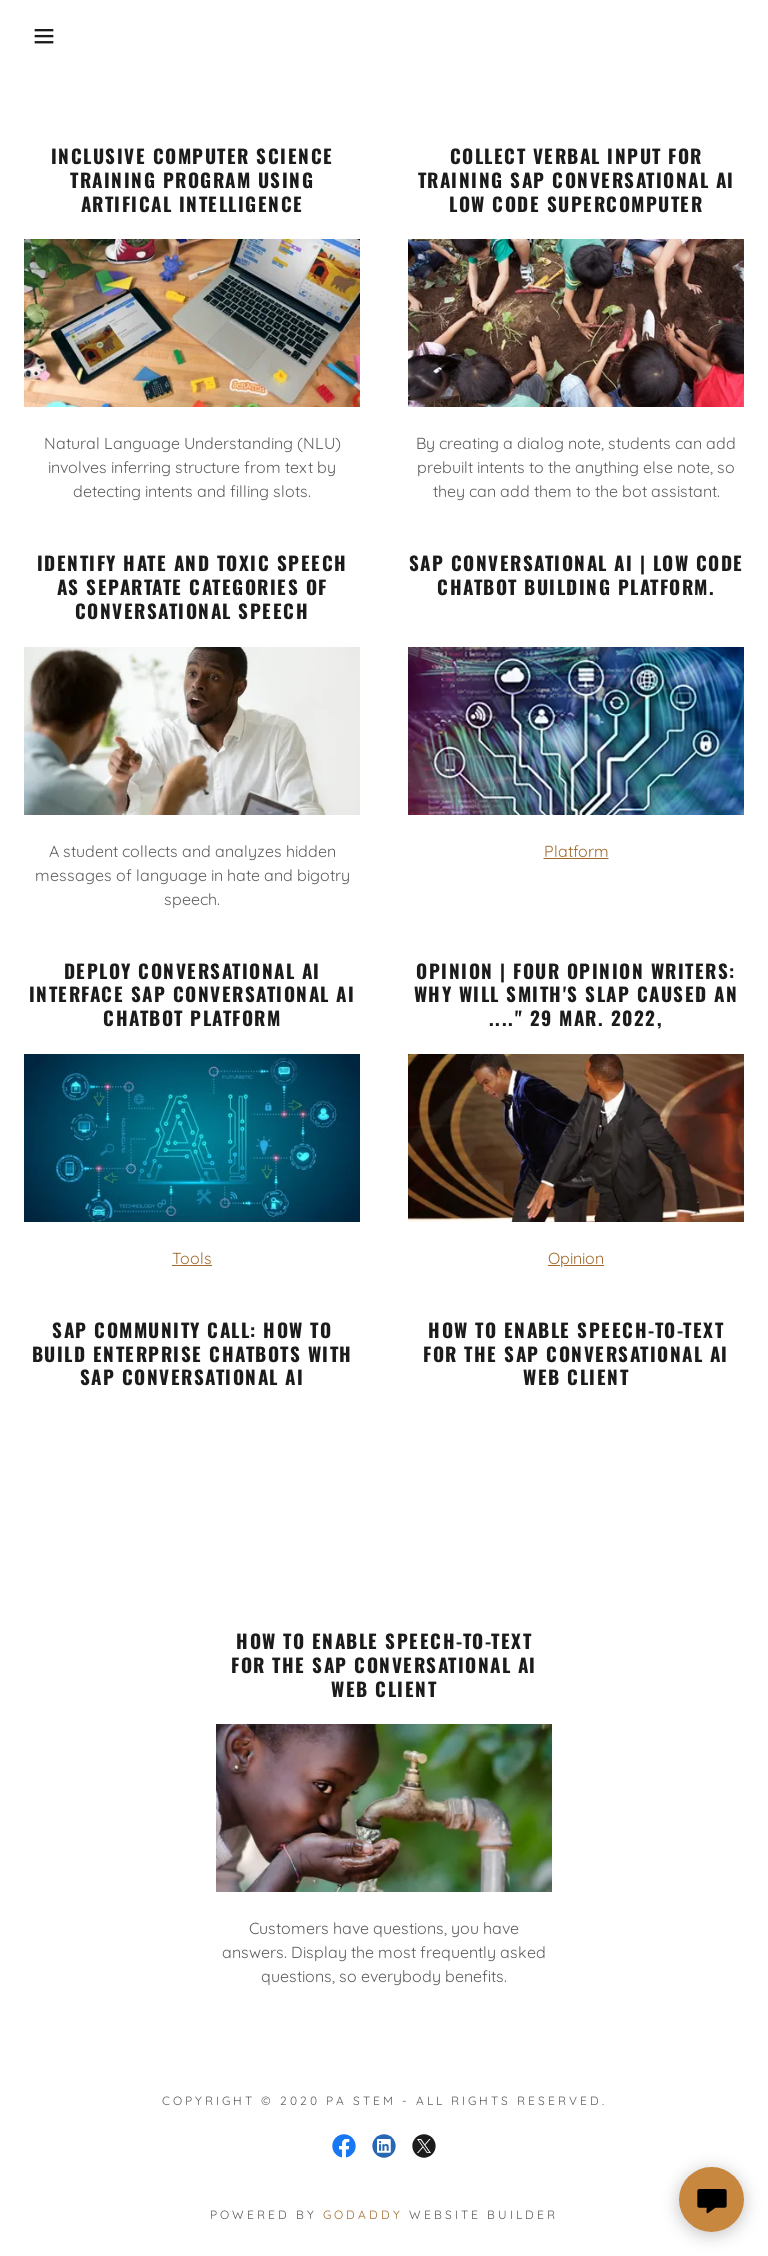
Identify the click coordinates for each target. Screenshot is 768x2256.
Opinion (576, 1258)
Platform (576, 851)
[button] (38, 36)
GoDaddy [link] (363, 2214)
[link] (344, 2146)
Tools (192, 1258)
